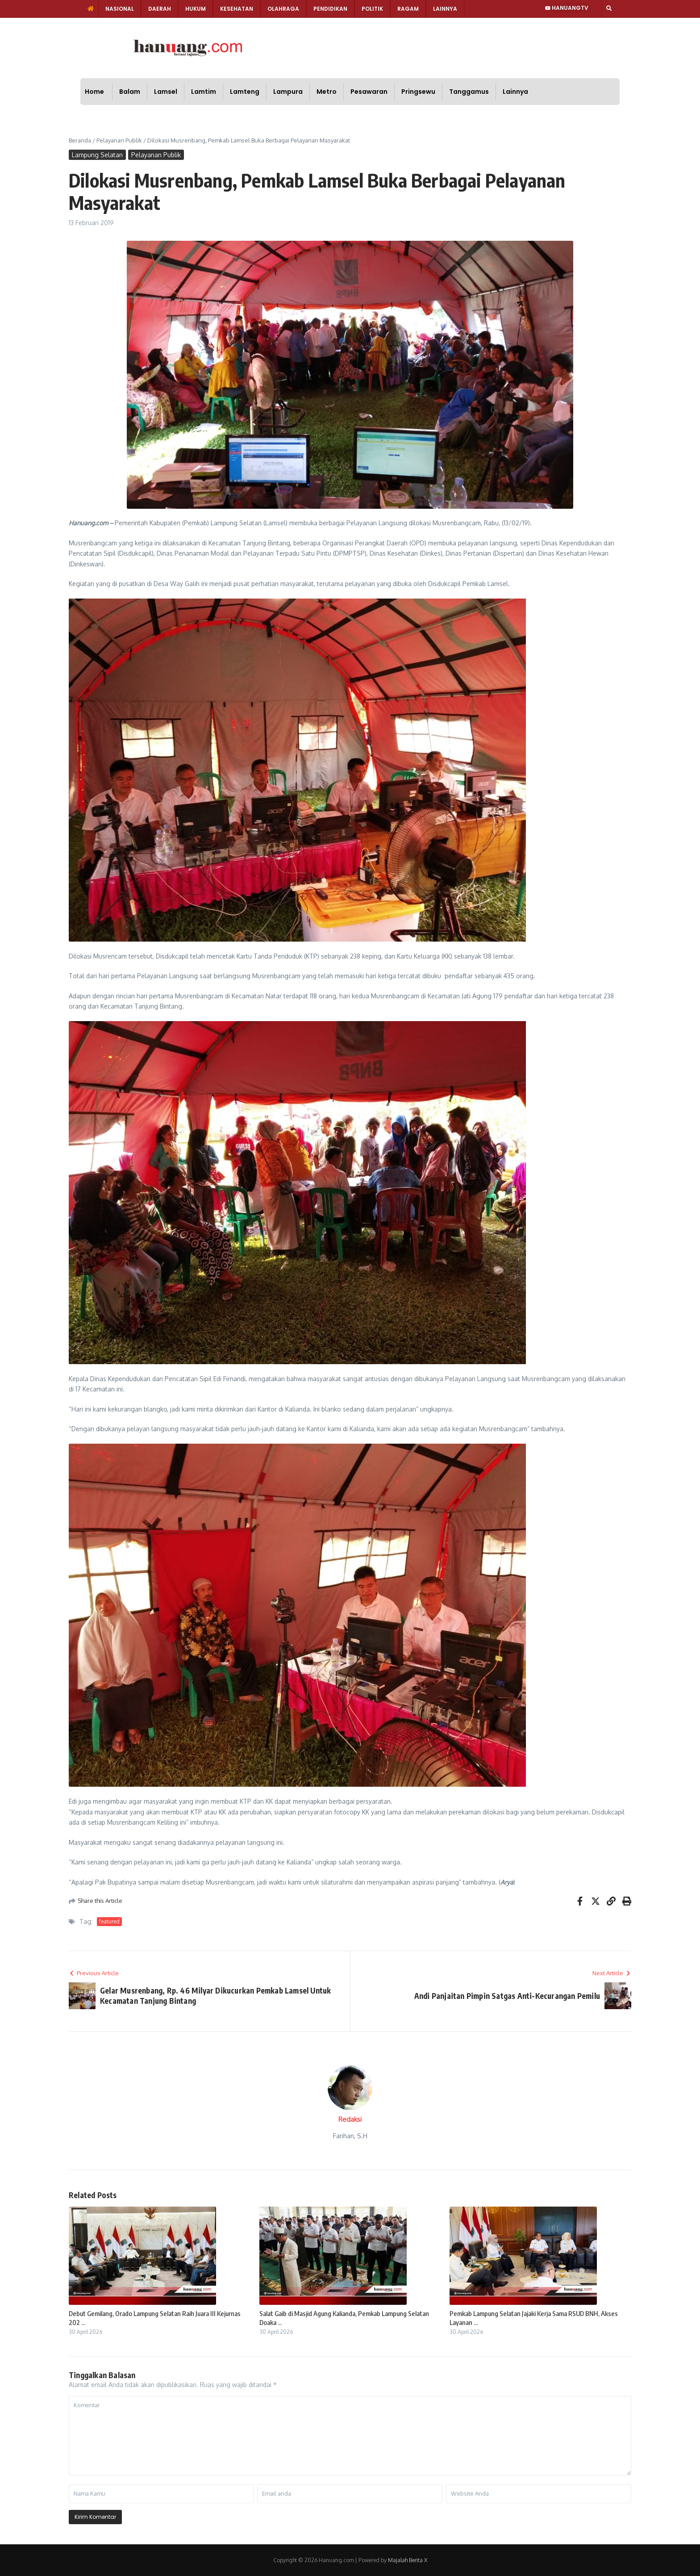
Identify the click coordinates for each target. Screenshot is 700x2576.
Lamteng (244, 91)
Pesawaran (369, 91)
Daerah (159, 9)
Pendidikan (330, 9)
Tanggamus (469, 91)
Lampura (288, 91)
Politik (372, 9)
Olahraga (283, 9)
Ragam (408, 9)
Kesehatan (236, 9)
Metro (327, 91)
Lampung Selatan (97, 155)
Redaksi (350, 2119)
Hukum (195, 9)
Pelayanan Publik (119, 140)
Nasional (119, 9)
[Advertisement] (380, 47)
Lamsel (165, 91)
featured (109, 1921)
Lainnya (445, 9)
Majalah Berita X (407, 2560)
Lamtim (203, 91)
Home (94, 91)
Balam (129, 91)
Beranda (80, 140)
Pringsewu (418, 91)
